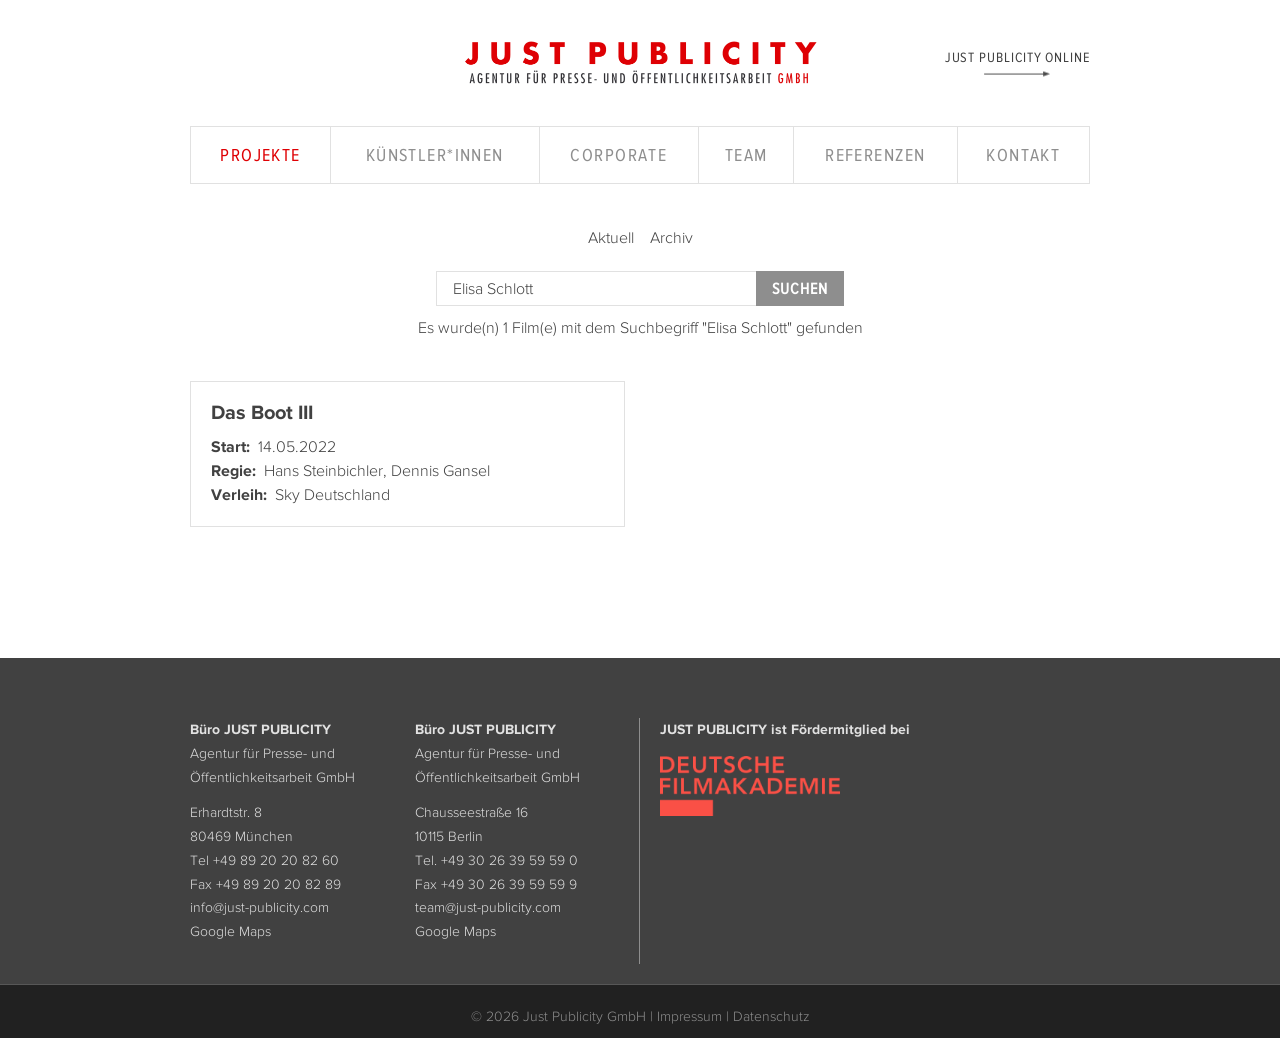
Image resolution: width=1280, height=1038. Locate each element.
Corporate (618, 155)
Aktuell (611, 237)
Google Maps (230, 931)
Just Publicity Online (1017, 56)
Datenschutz (771, 1016)
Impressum (689, 1016)
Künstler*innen (435, 155)
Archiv (671, 237)
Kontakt (1023, 155)
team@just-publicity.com (488, 907)
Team (746, 155)
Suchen (800, 288)
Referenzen (875, 155)
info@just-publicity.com (259, 907)
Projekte (260, 155)
